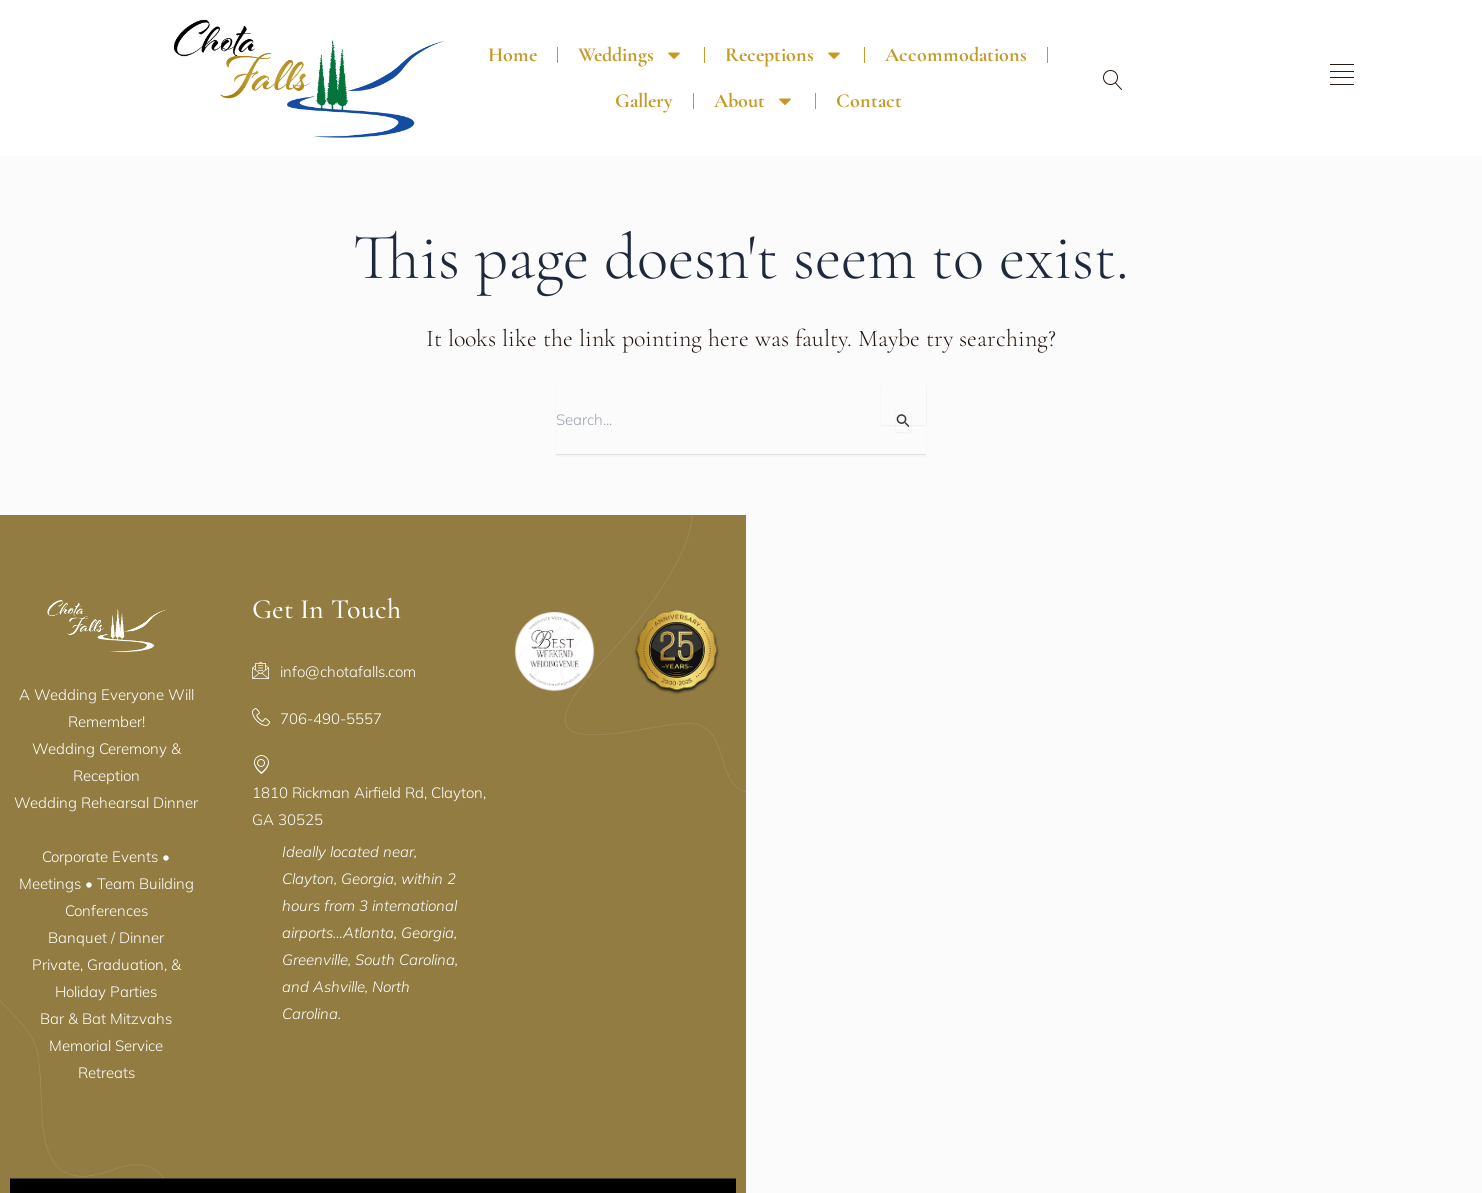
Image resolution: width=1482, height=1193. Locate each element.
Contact (804, 84)
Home (448, 38)
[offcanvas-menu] (1395, 58)
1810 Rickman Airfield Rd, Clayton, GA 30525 (709, 755)
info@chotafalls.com (623, 661)
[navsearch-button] (1317, 65)
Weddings (567, 38)
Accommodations (892, 38)
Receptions (720, 38)
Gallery (1033, 38)
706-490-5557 (606, 708)
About (1143, 38)
